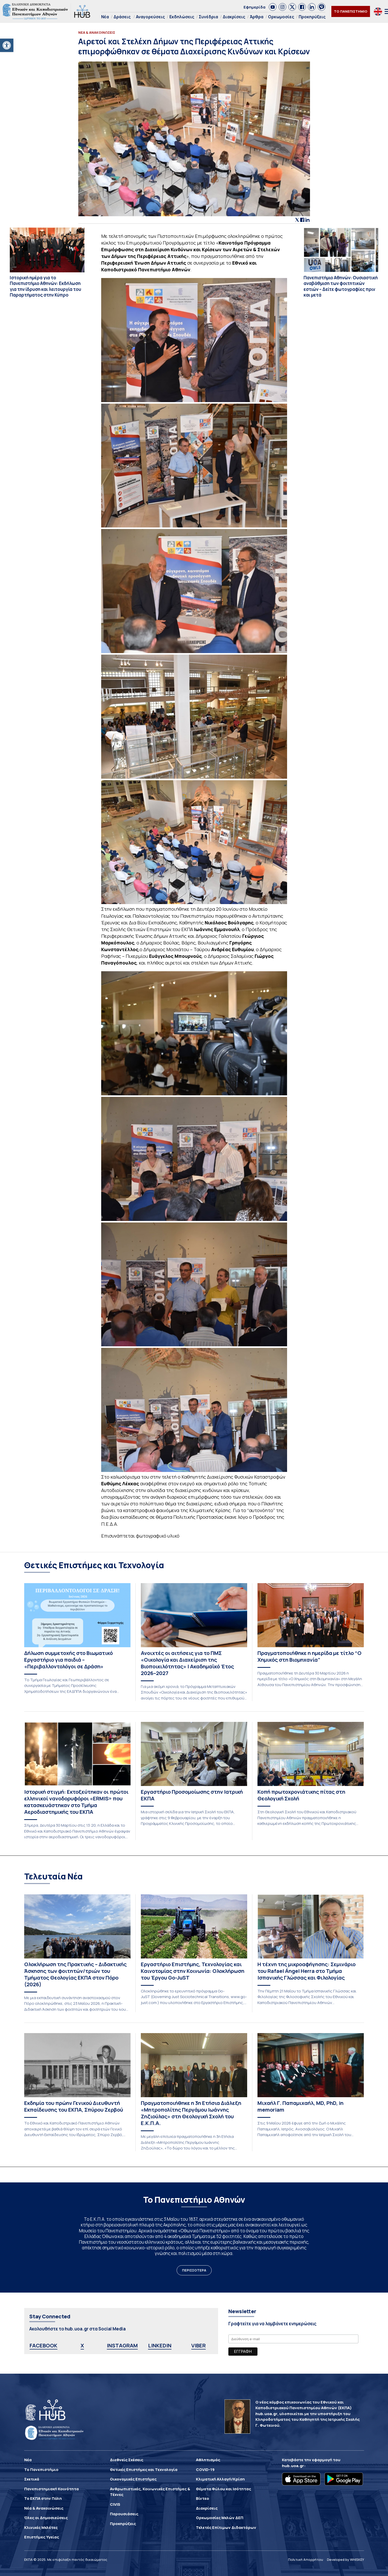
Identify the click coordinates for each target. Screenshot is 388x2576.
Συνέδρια (208, 17)
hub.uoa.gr (293, 2465)
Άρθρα (256, 17)
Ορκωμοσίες (281, 17)
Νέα (105, 17)
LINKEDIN (159, 2345)
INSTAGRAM (122, 2345)
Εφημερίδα (254, 7)
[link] (273, 7)
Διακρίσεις (234, 17)
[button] (6, 45)
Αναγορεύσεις (150, 17)
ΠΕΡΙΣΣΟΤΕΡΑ (194, 2270)
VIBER (198, 2345)
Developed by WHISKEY (345, 2559)
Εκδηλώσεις (181, 17)
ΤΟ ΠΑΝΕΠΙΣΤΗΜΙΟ (350, 11)
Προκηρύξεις (312, 17)
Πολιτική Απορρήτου (305, 2559)
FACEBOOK (43, 2345)
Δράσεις (122, 17)
